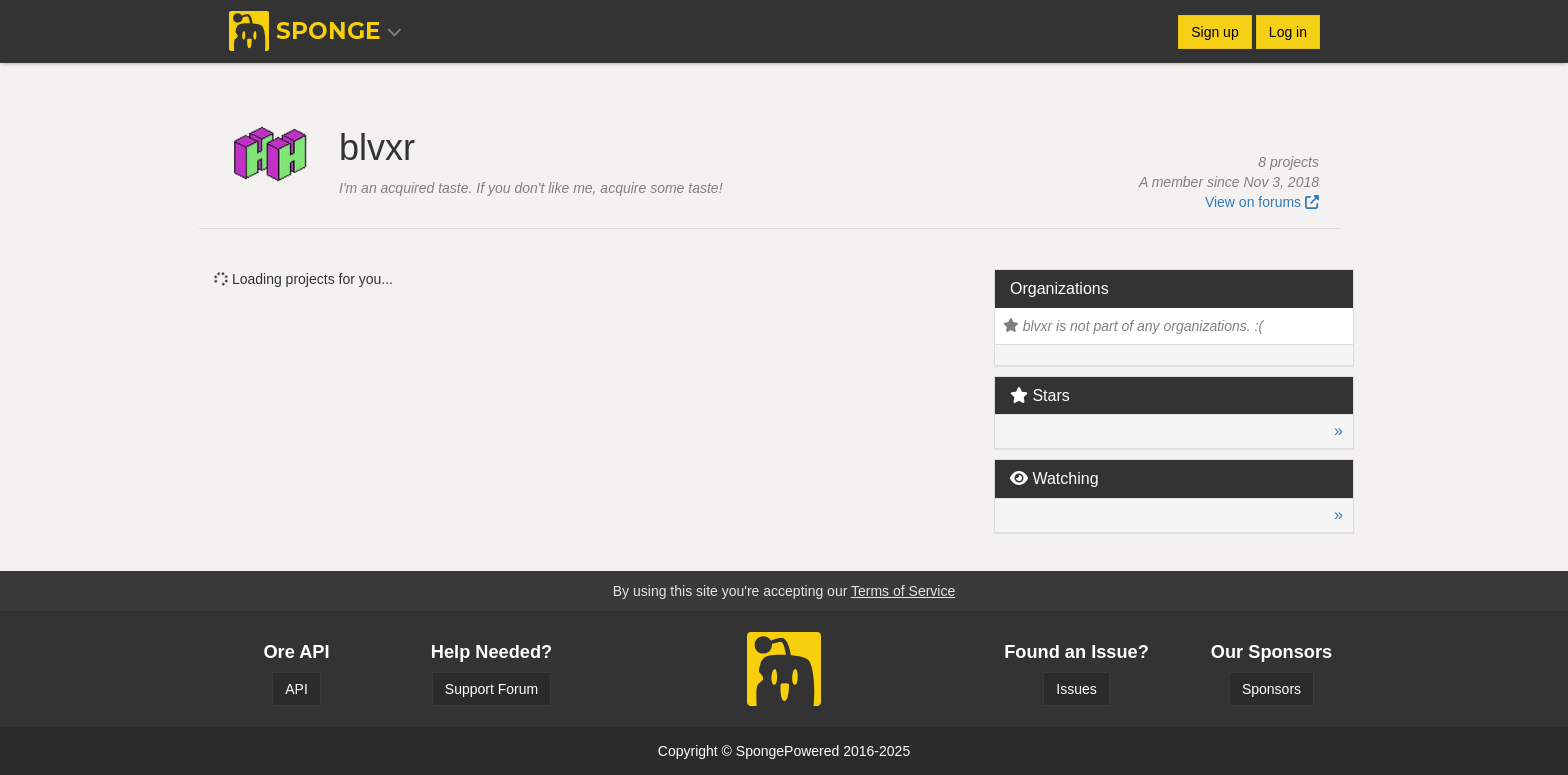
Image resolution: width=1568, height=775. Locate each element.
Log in (1288, 32)
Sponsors (1271, 689)
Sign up (1214, 32)
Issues (1076, 689)
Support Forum (491, 689)
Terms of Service (903, 591)
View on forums (1262, 202)
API (296, 689)
